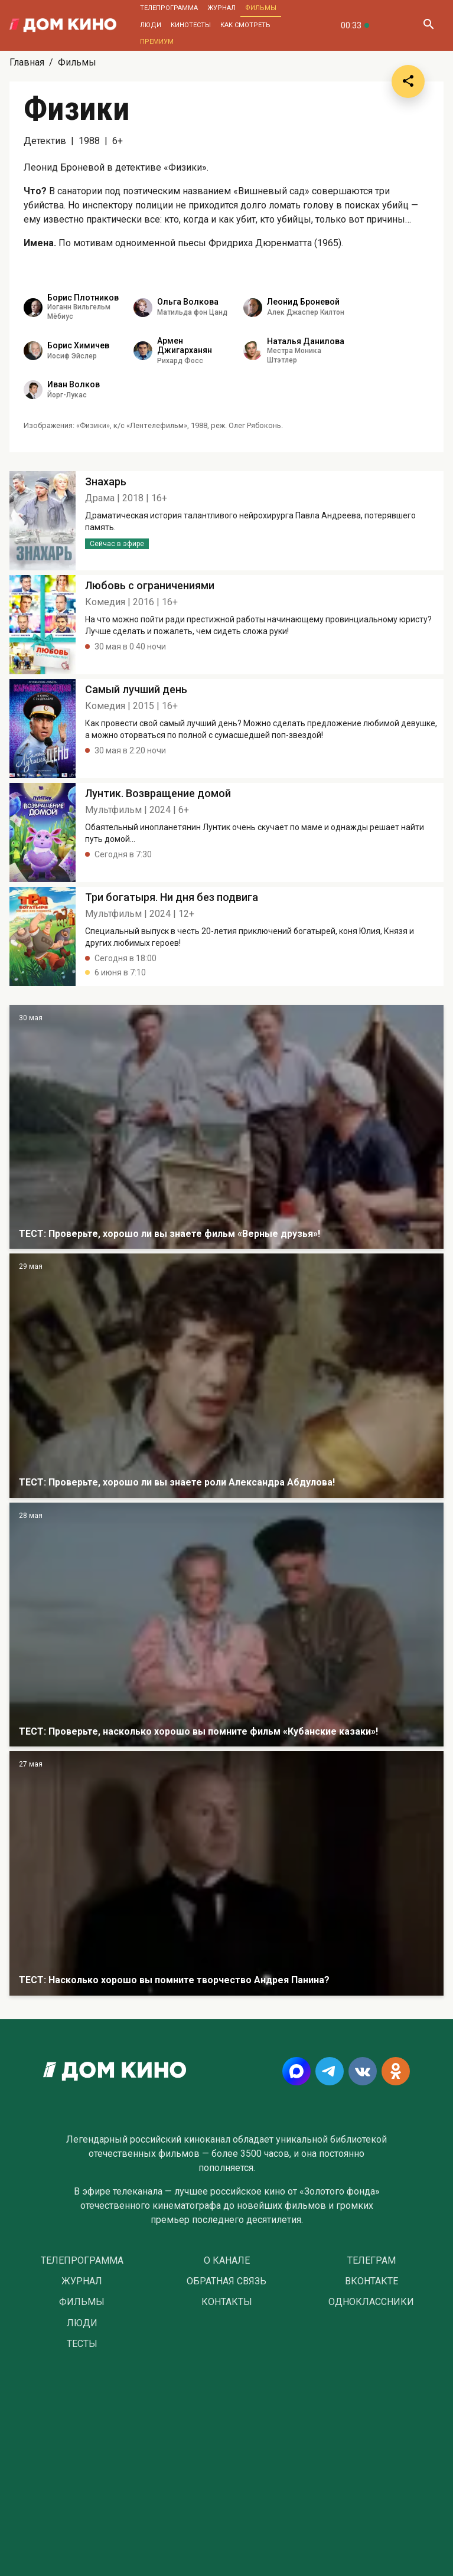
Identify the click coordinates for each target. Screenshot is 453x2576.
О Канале (227, 2260)
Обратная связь (226, 2281)
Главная (26, 62)
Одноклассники (371, 2302)
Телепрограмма (169, 8)
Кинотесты (191, 25)
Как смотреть (245, 25)
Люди (150, 25)
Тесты (82, 2344)
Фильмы (260, 8)
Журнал (221, 8)
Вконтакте (371, 2281)
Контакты (226, 2302)
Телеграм (371, 2260)
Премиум (157, 41)
